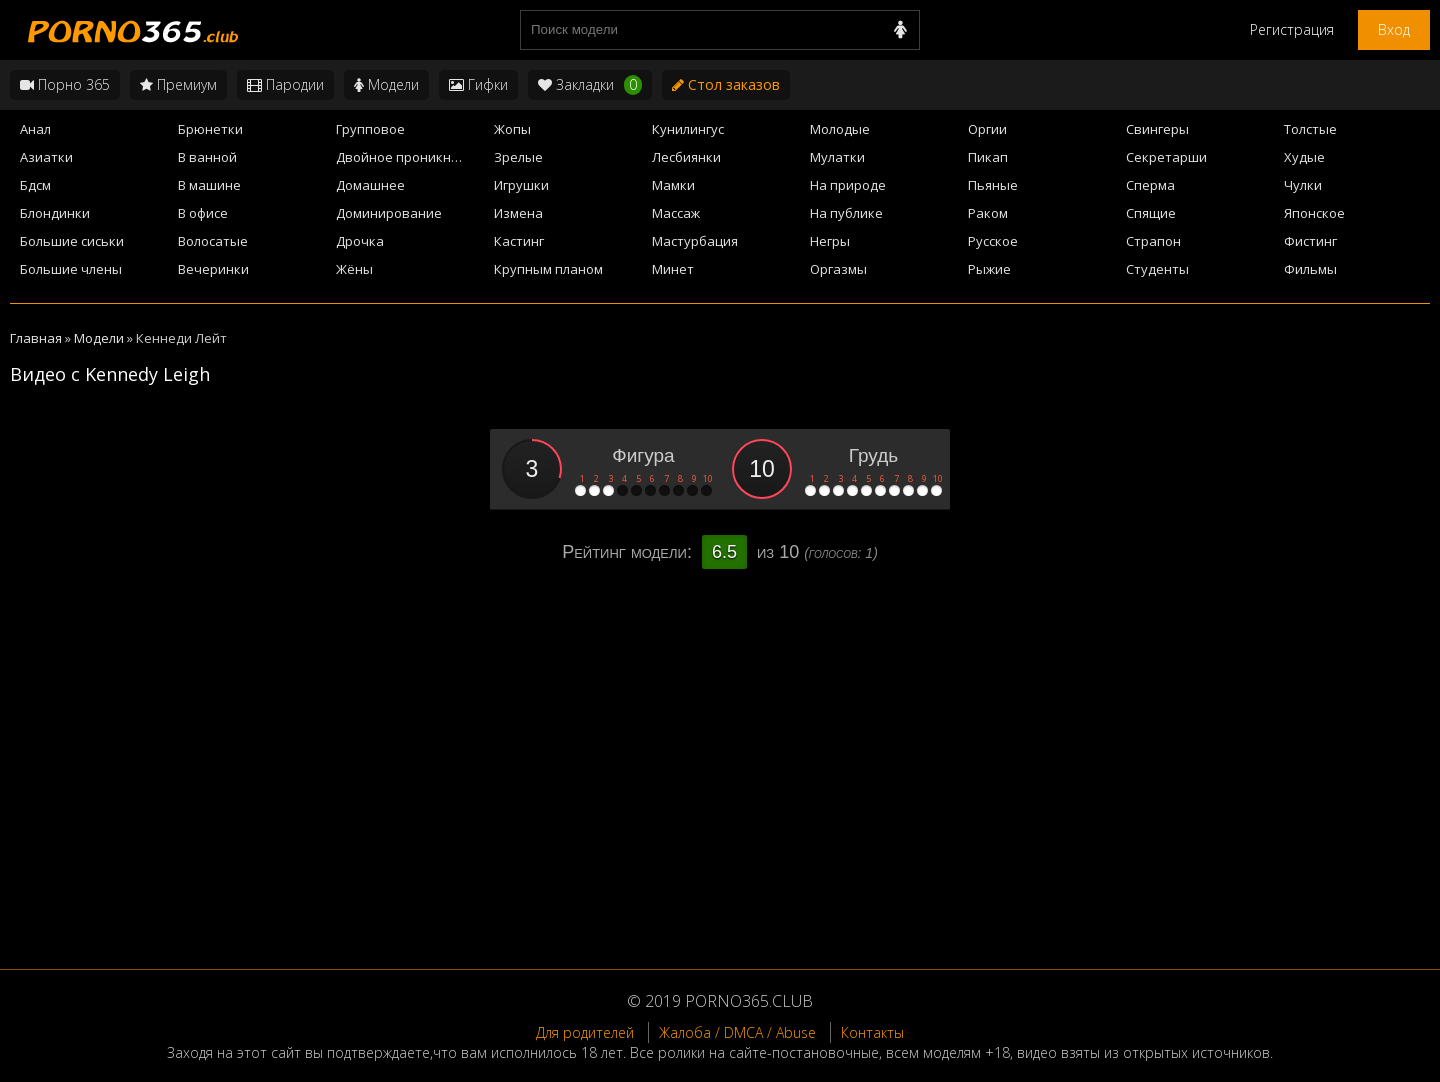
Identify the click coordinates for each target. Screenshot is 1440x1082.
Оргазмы (838, 269)
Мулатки (837, 157)
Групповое (370, 129)
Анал (35, 129)
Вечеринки (213, 269)
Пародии (285, 84)
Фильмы (1310, 269)
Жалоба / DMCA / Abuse (737, 1032)
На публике (846, 213)
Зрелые (518, 157)
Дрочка (360, 241)
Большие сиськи (72, 241)
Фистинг (1310, 241)
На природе (848, 185)
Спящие (1151, 213)
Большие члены (71, 269)
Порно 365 (65, 84)
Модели (386, 84)
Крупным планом (548, 269)
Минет (673, 269)
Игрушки (521, 185)
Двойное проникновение (409, 157)
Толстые (1310, 129)
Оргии (987, 129)
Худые (1304, 157)
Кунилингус (688, 129)
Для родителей (585, 1032)
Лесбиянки (686, 157)
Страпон (1153, 241)
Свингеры (1157, 129)
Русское (993, 241)
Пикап (988, 157)
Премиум (178, 84)
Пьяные (993, 185)
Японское (1314, 213)
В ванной (207, 157)
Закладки (590, 85)
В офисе (203, 213)
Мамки (673, 185)
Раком (988, 213)
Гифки (478, 84)
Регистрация (1292, 29)
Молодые (840, 129)
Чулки (1303, 185)
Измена (518, 213)
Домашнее (370, 185)
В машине (209, 185)
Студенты (1157, 269)
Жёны (354, 269)
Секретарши (1166, 157)
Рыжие (989, 269)
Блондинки (55, 213)
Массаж (676, 213)
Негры (830, 241)
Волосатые (213, 241)
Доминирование (389, 213)
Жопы (512, 129)
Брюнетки (210, 129)
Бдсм (35, 185)
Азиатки (46, 157)
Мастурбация (695, 241)
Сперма (1150, 185)
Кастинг (519, 241)
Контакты (872, 1032)
